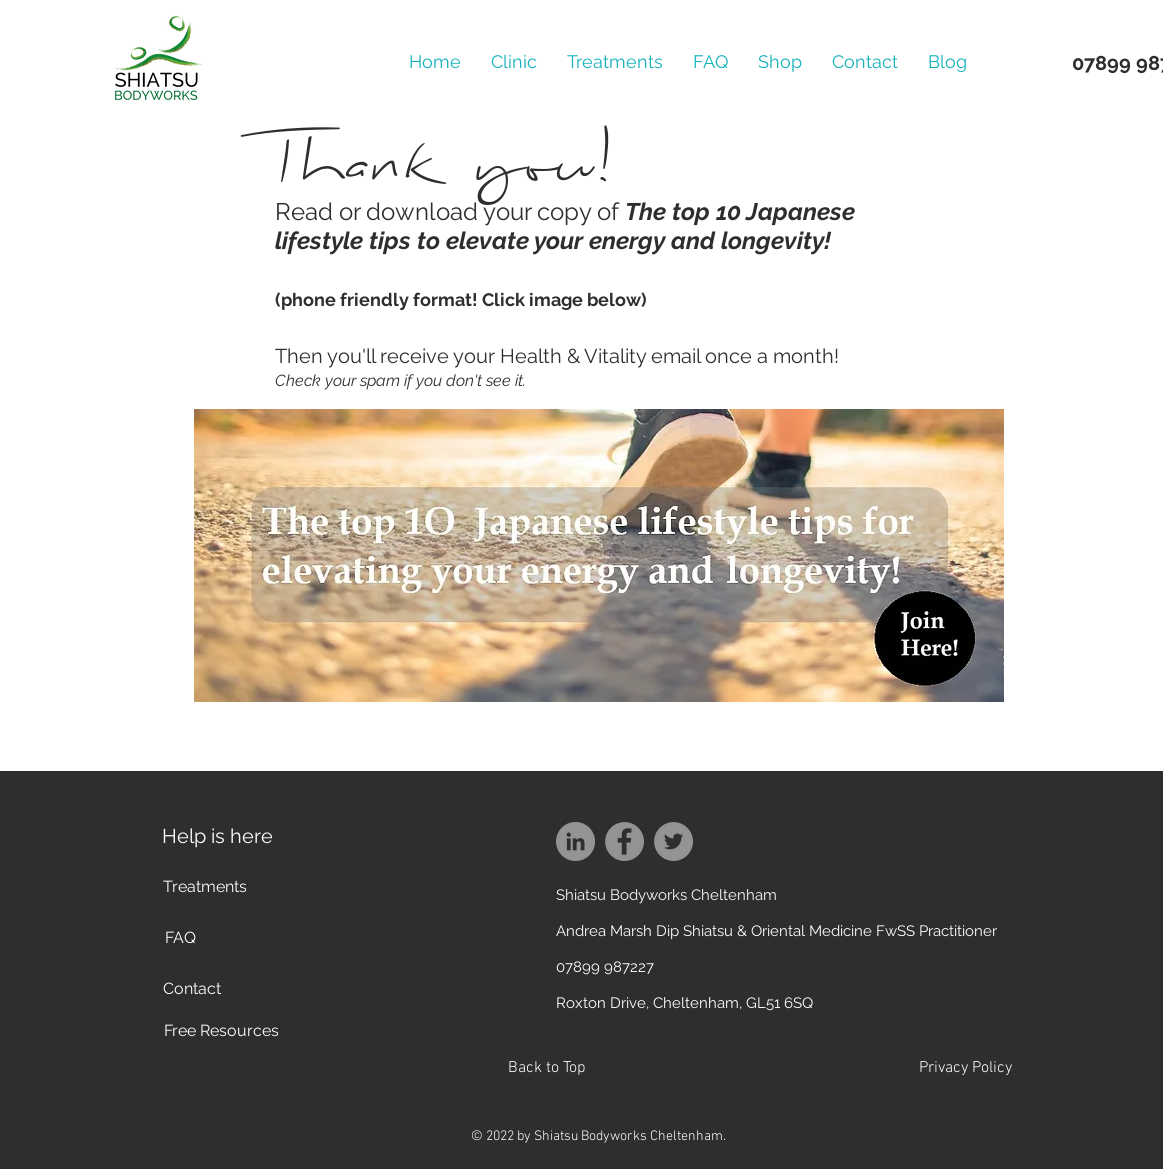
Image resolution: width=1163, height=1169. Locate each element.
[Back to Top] (547, 1069)
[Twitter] (673, 841)
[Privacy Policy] (966, 1069)
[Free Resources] (222, 1032)
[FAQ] (180, 939)
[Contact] (192, 990)
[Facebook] (624, 841)
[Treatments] (205, 888)
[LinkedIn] (575, 841)
